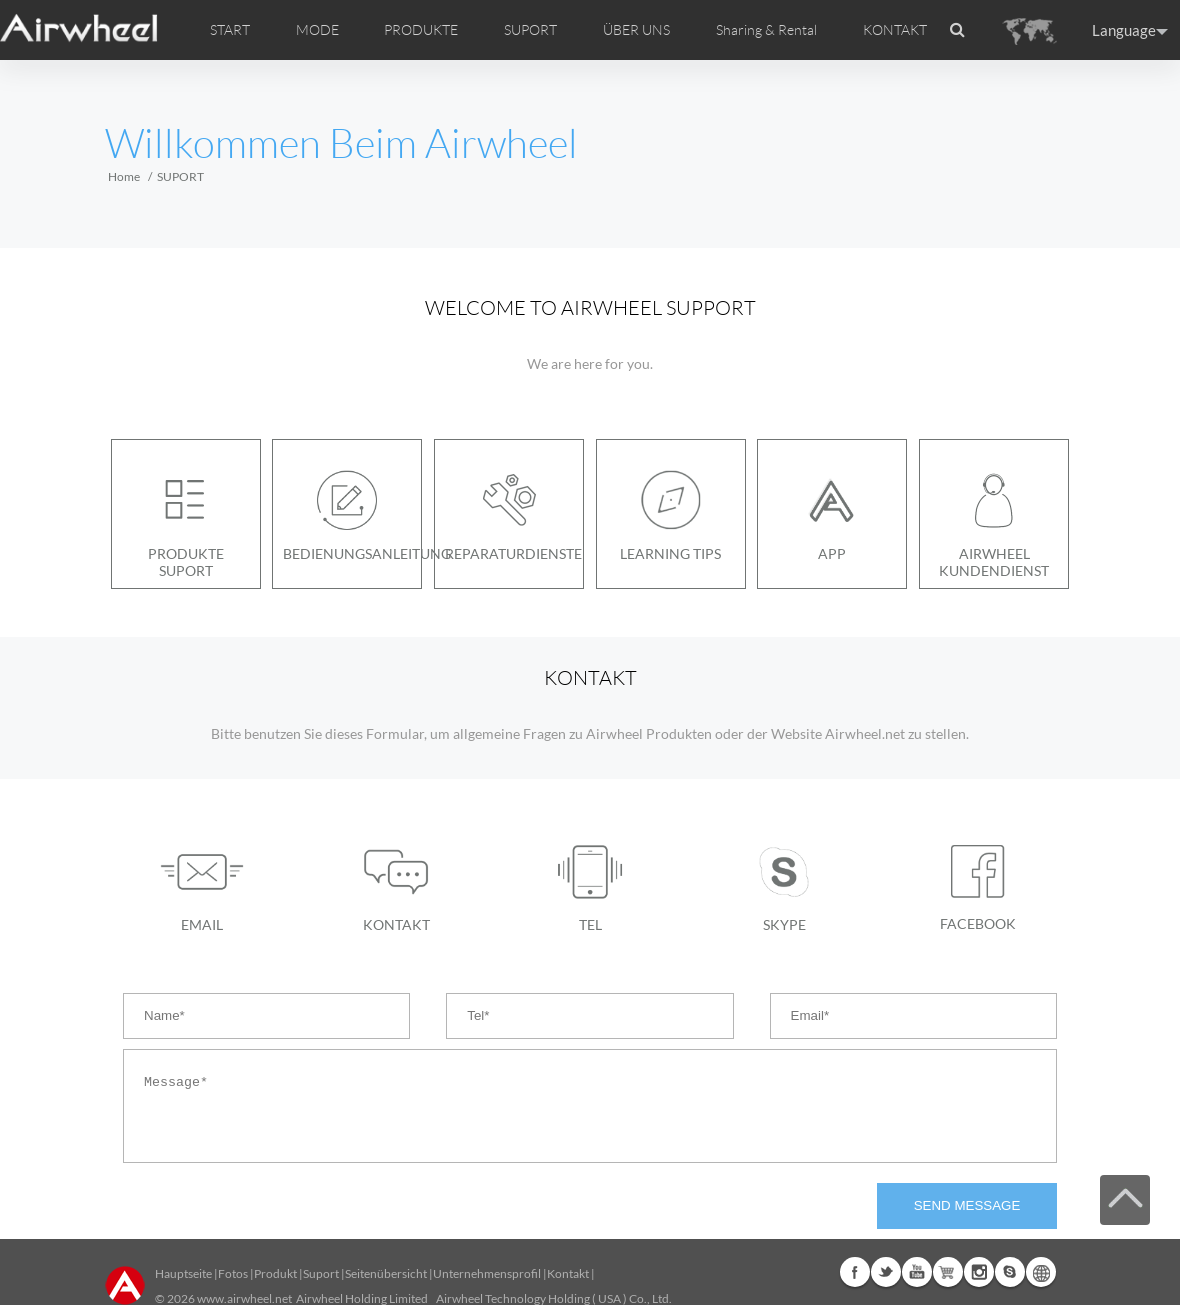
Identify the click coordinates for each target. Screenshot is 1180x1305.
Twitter (886, 1272)
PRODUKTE (421, 30)
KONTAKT (895, 30)
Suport (321, 1273)
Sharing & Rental (766, 30)
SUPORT (530, 30)
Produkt (275, 1273)
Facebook (855, 1272)
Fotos (233, 1273)
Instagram (979, 1272)
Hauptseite (183, 1273)
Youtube (917, 1272)
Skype (1010, 1272)
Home (124, 176)
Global (1041, 1272)
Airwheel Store (948, 1272)
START (230, 30)
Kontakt (568, 1273)
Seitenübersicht (386, 1273)
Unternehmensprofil (487, 1273)
